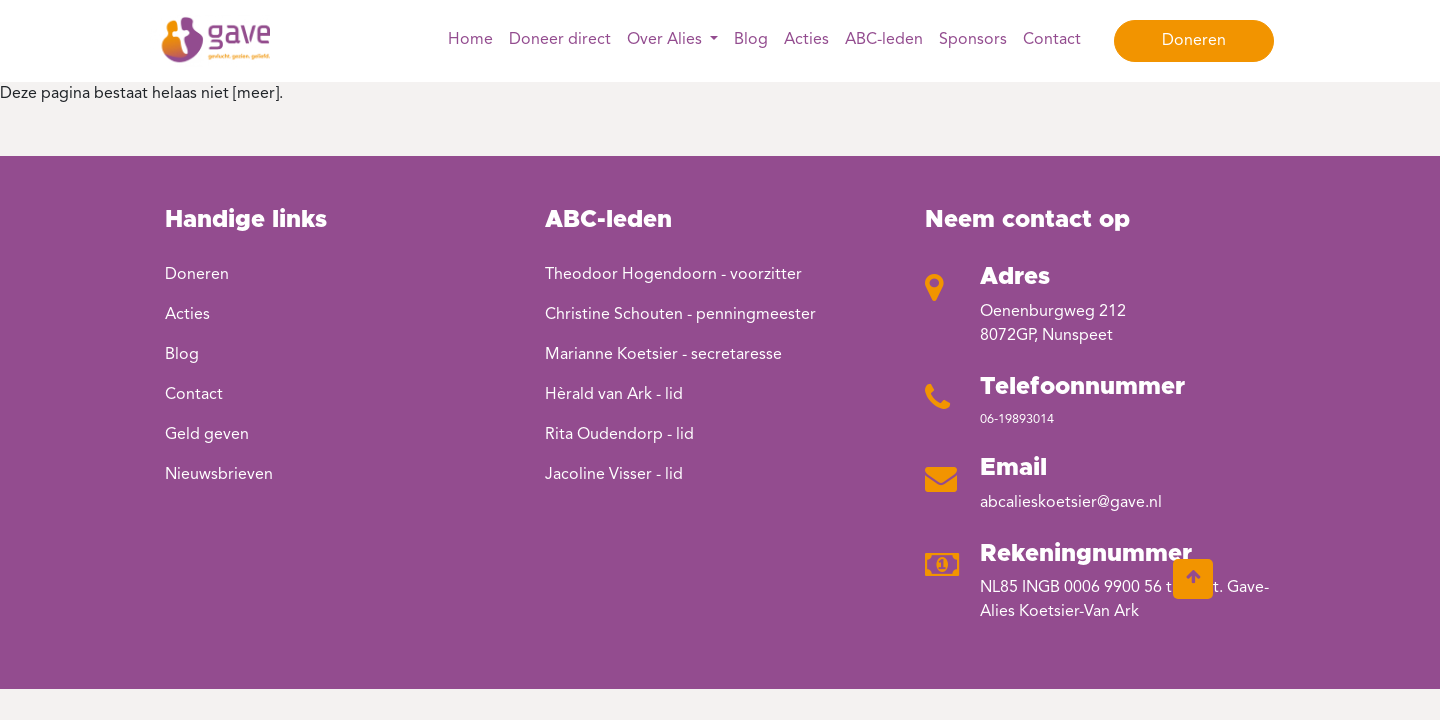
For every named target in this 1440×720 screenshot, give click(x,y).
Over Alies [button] (666, 40)
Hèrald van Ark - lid (614, 395)
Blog (751, 40)
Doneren (1194, 41)
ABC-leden (884, 40)
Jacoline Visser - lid (614, 475)
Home (470, 40)
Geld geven (207, 435)
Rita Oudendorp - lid (619, 435)
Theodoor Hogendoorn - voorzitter (673, 275)
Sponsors (973, 40)
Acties (806, 40)
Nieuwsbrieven (219, 475)
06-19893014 (1017, 419)
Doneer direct (560, 40)
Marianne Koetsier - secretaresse (663, 355)
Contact (1052, 40)
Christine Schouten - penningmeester (680, 315)
